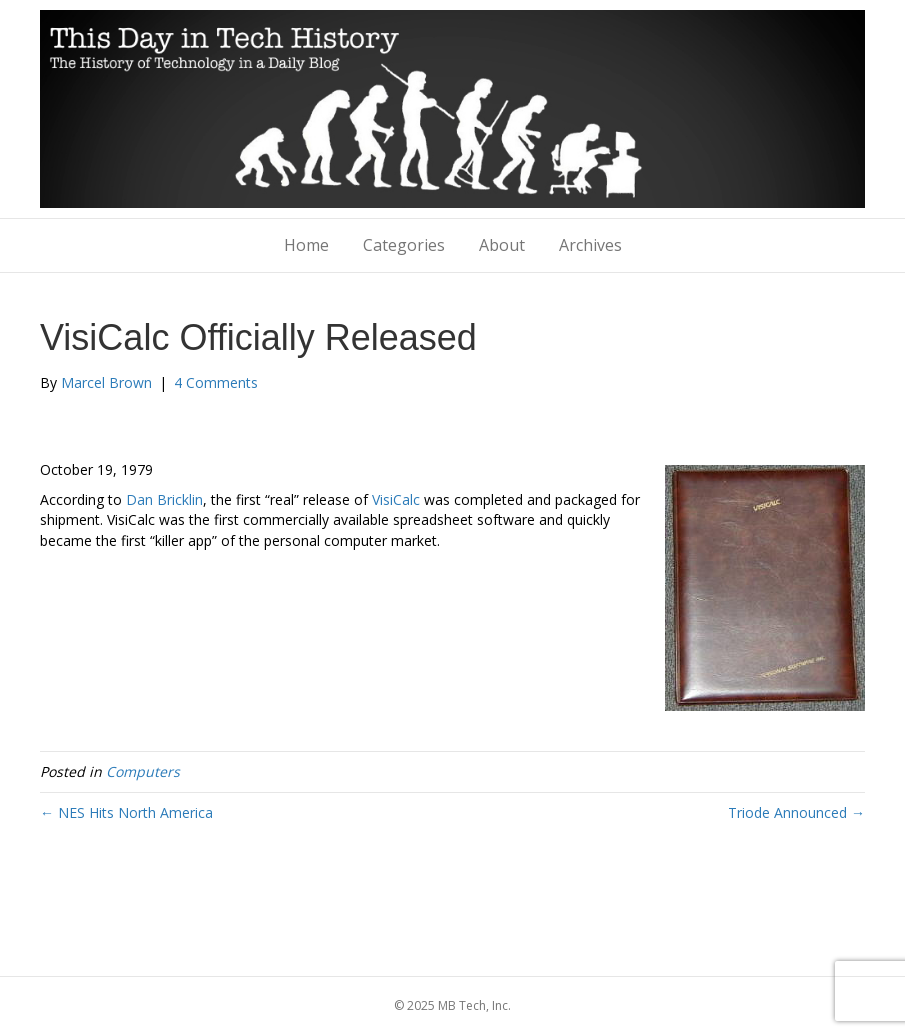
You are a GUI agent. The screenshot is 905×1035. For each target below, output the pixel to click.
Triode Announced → (796, 812)
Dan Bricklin (164, 499)
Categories (404, 245)
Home (306, 245)
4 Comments (216, 382)
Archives (590, 245)
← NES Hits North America (126, 812)
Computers (143, 771)
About (502, 245)
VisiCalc (396, 499)
